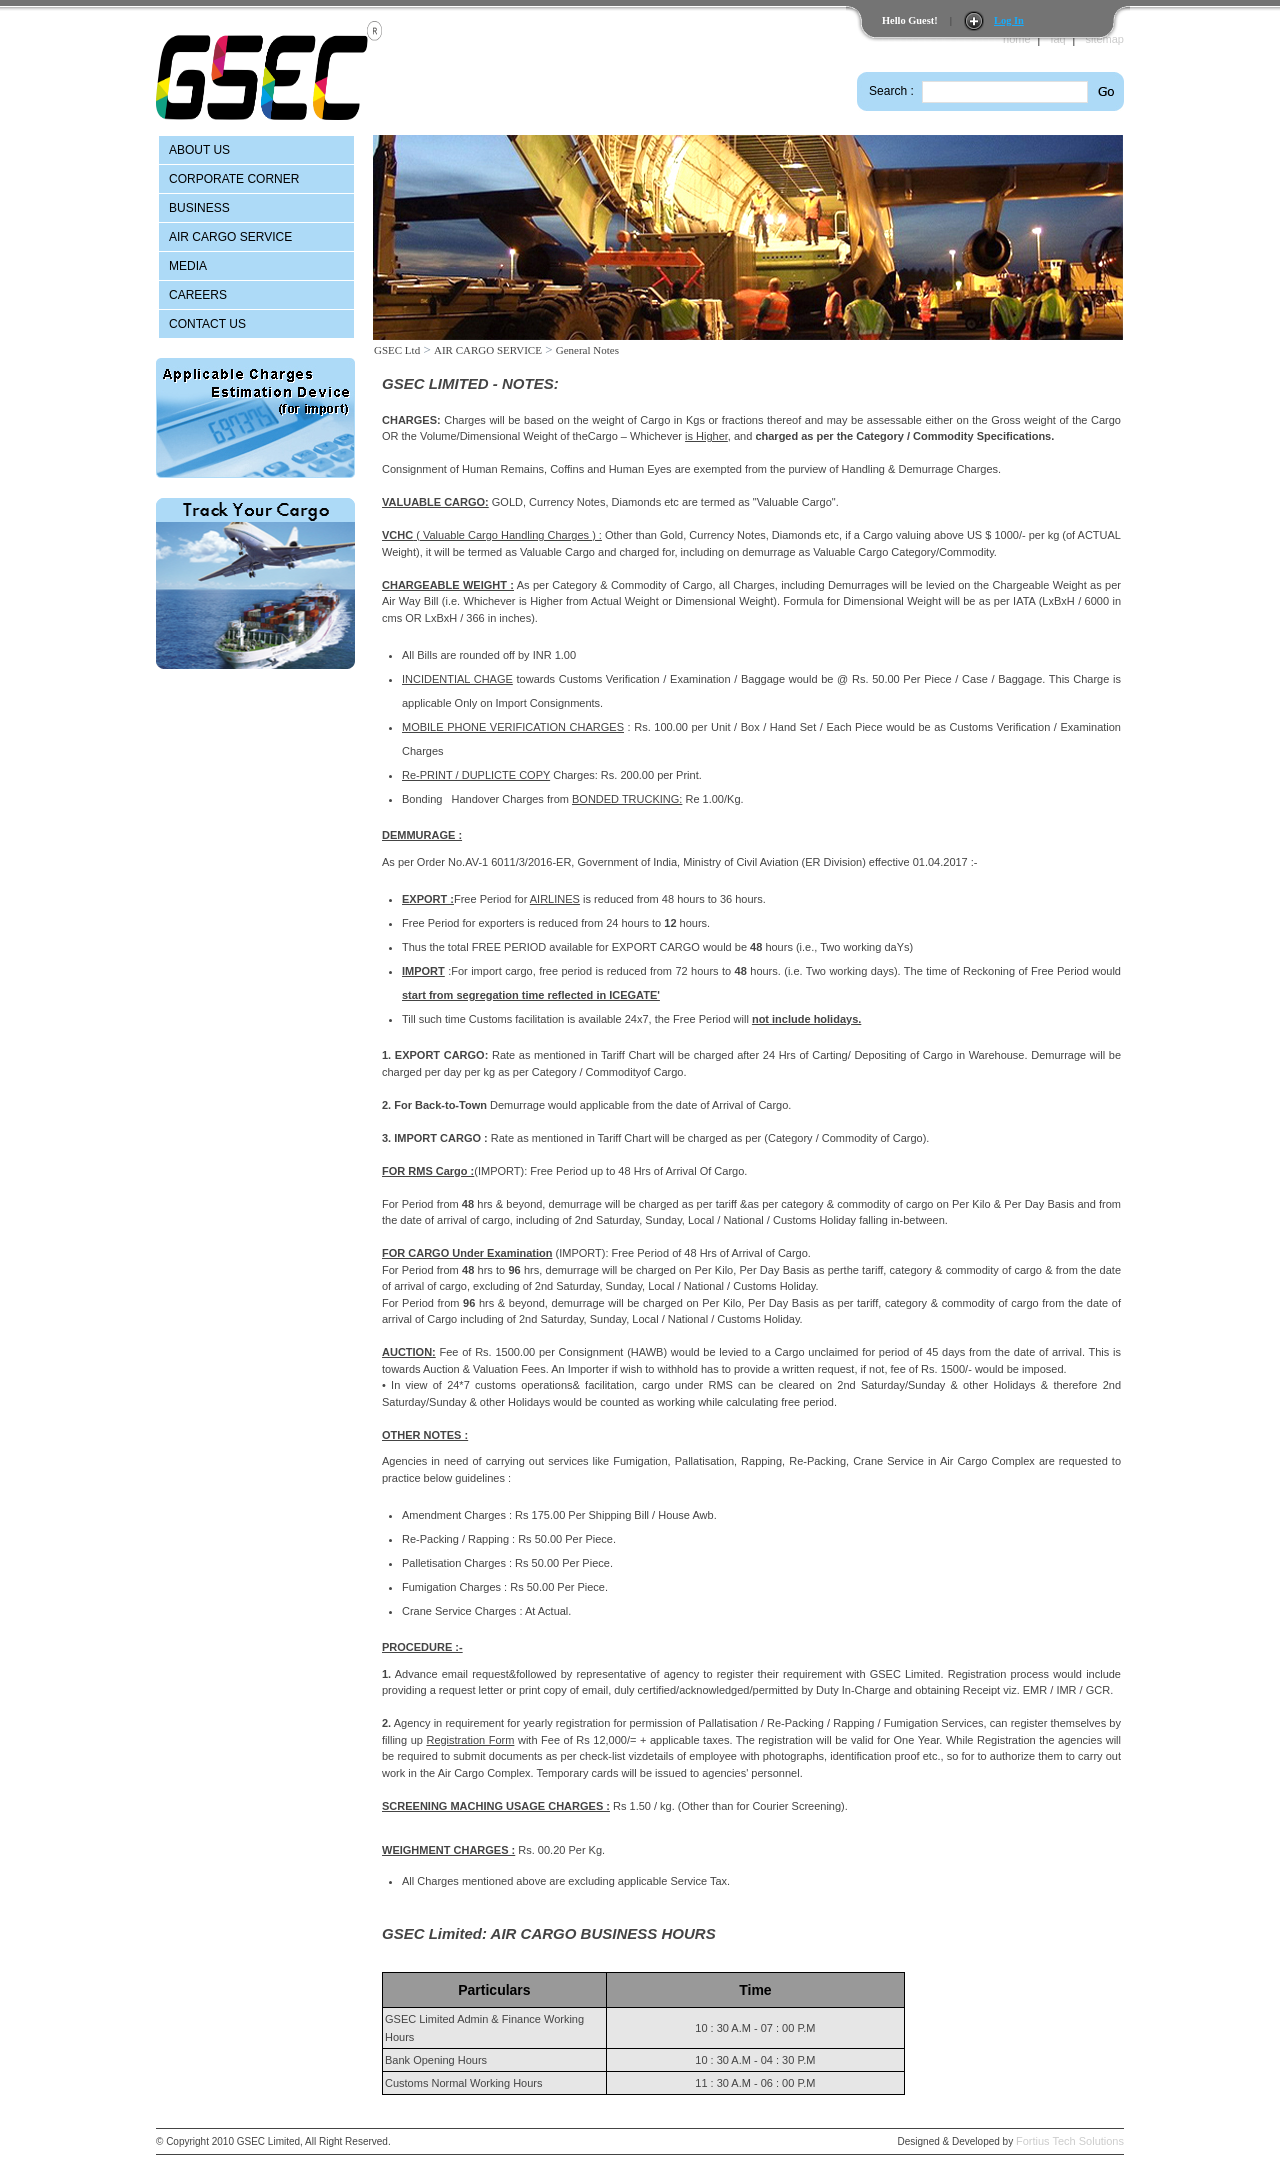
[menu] (256, 237)
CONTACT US (207, 324)
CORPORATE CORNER (234, 179)
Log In (1009, 20)
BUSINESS (199, 208)
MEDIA (188, 266)
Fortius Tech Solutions (1070, 2141)
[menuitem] (256, 150)
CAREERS (198, 295)
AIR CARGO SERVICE (230, 237)
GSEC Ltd (397, 350)
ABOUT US (199, 150)
